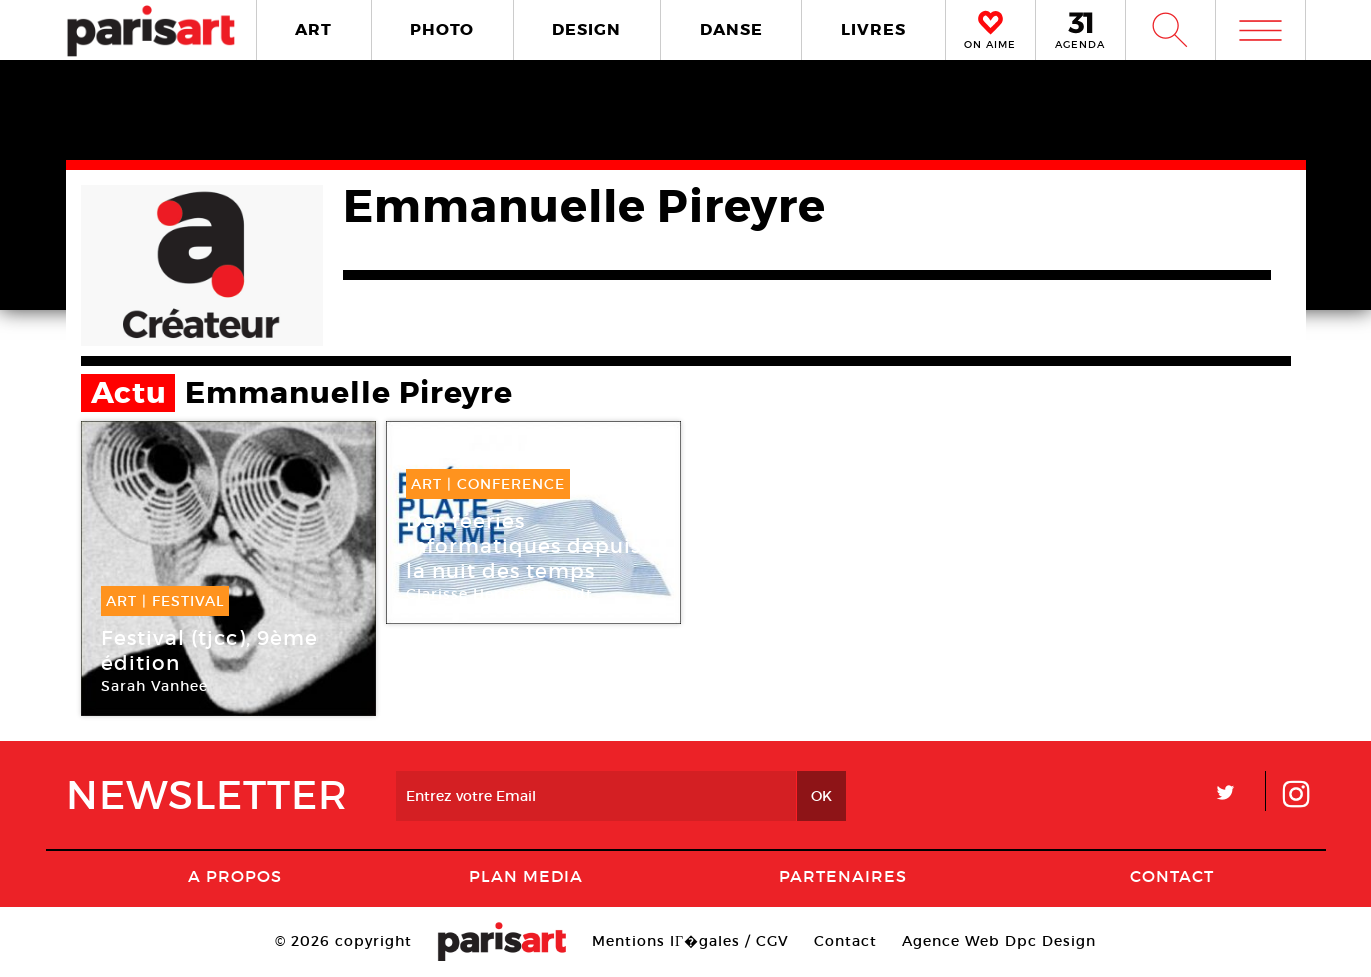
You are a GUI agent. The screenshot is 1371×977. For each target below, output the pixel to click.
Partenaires (843, 876)
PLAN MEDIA (526, 876)
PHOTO (442, 29)
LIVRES (873, 29)
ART (313, 29)
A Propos (235, 876)
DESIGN (586, 29)
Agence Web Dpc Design (999, 941)
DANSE (731, 29)
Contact (1172, 876)
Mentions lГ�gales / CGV (690, 941)
